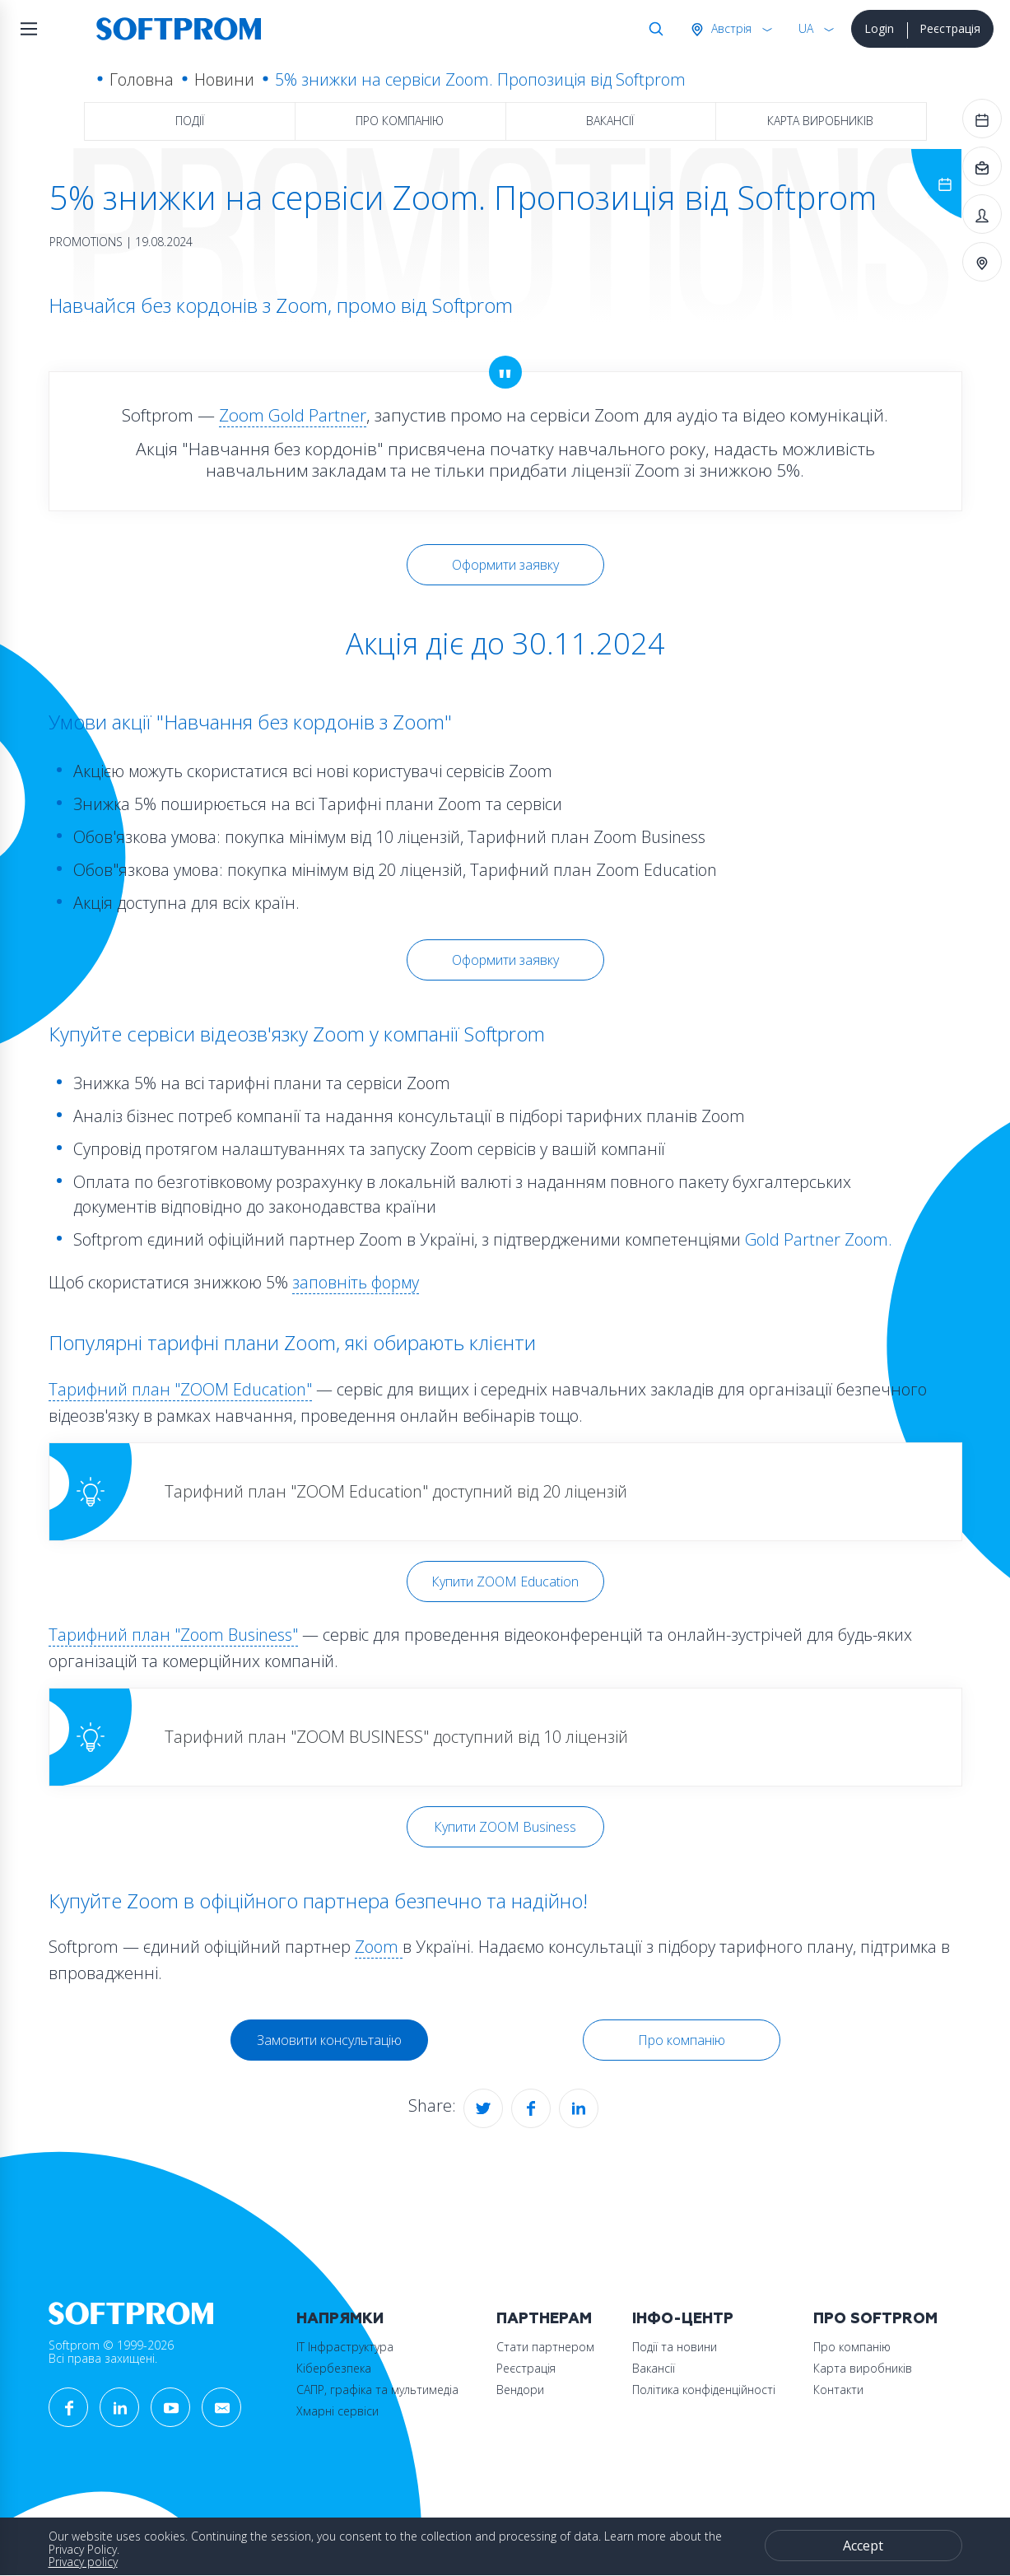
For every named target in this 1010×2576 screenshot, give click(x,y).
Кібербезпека (333, 2368)
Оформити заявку (505, 565)
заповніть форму (355, 1282)
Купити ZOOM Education (505, 1581)
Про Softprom (875, 2318)
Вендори (520, 2389)
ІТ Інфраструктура (344, 2347)
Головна (141, 79)
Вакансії (610, 120)
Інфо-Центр (682, 2318)
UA (805, 28)
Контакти (838, 2389)
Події (189, 120)
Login (879, 28)
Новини (224, 79)
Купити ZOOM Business (505, 1827)
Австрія (730, 28)
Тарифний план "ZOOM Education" (180, 1389)
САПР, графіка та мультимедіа (377, 2389)
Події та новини (674, 2347)
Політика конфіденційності (703, 2389)
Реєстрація (949, 28)
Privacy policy (83, 2561)
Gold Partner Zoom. (818, 1239)
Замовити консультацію (329, 2040)
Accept (863, 2545)
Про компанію (400, 120)
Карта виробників (820, 120)
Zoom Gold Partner (292, 414)
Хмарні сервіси (337, 2411)
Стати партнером (545, 2347)
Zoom (379, 1946)
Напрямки (340, 2318)
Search (652, 28)
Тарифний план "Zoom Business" (173, 1634)
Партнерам (544, 2318)
